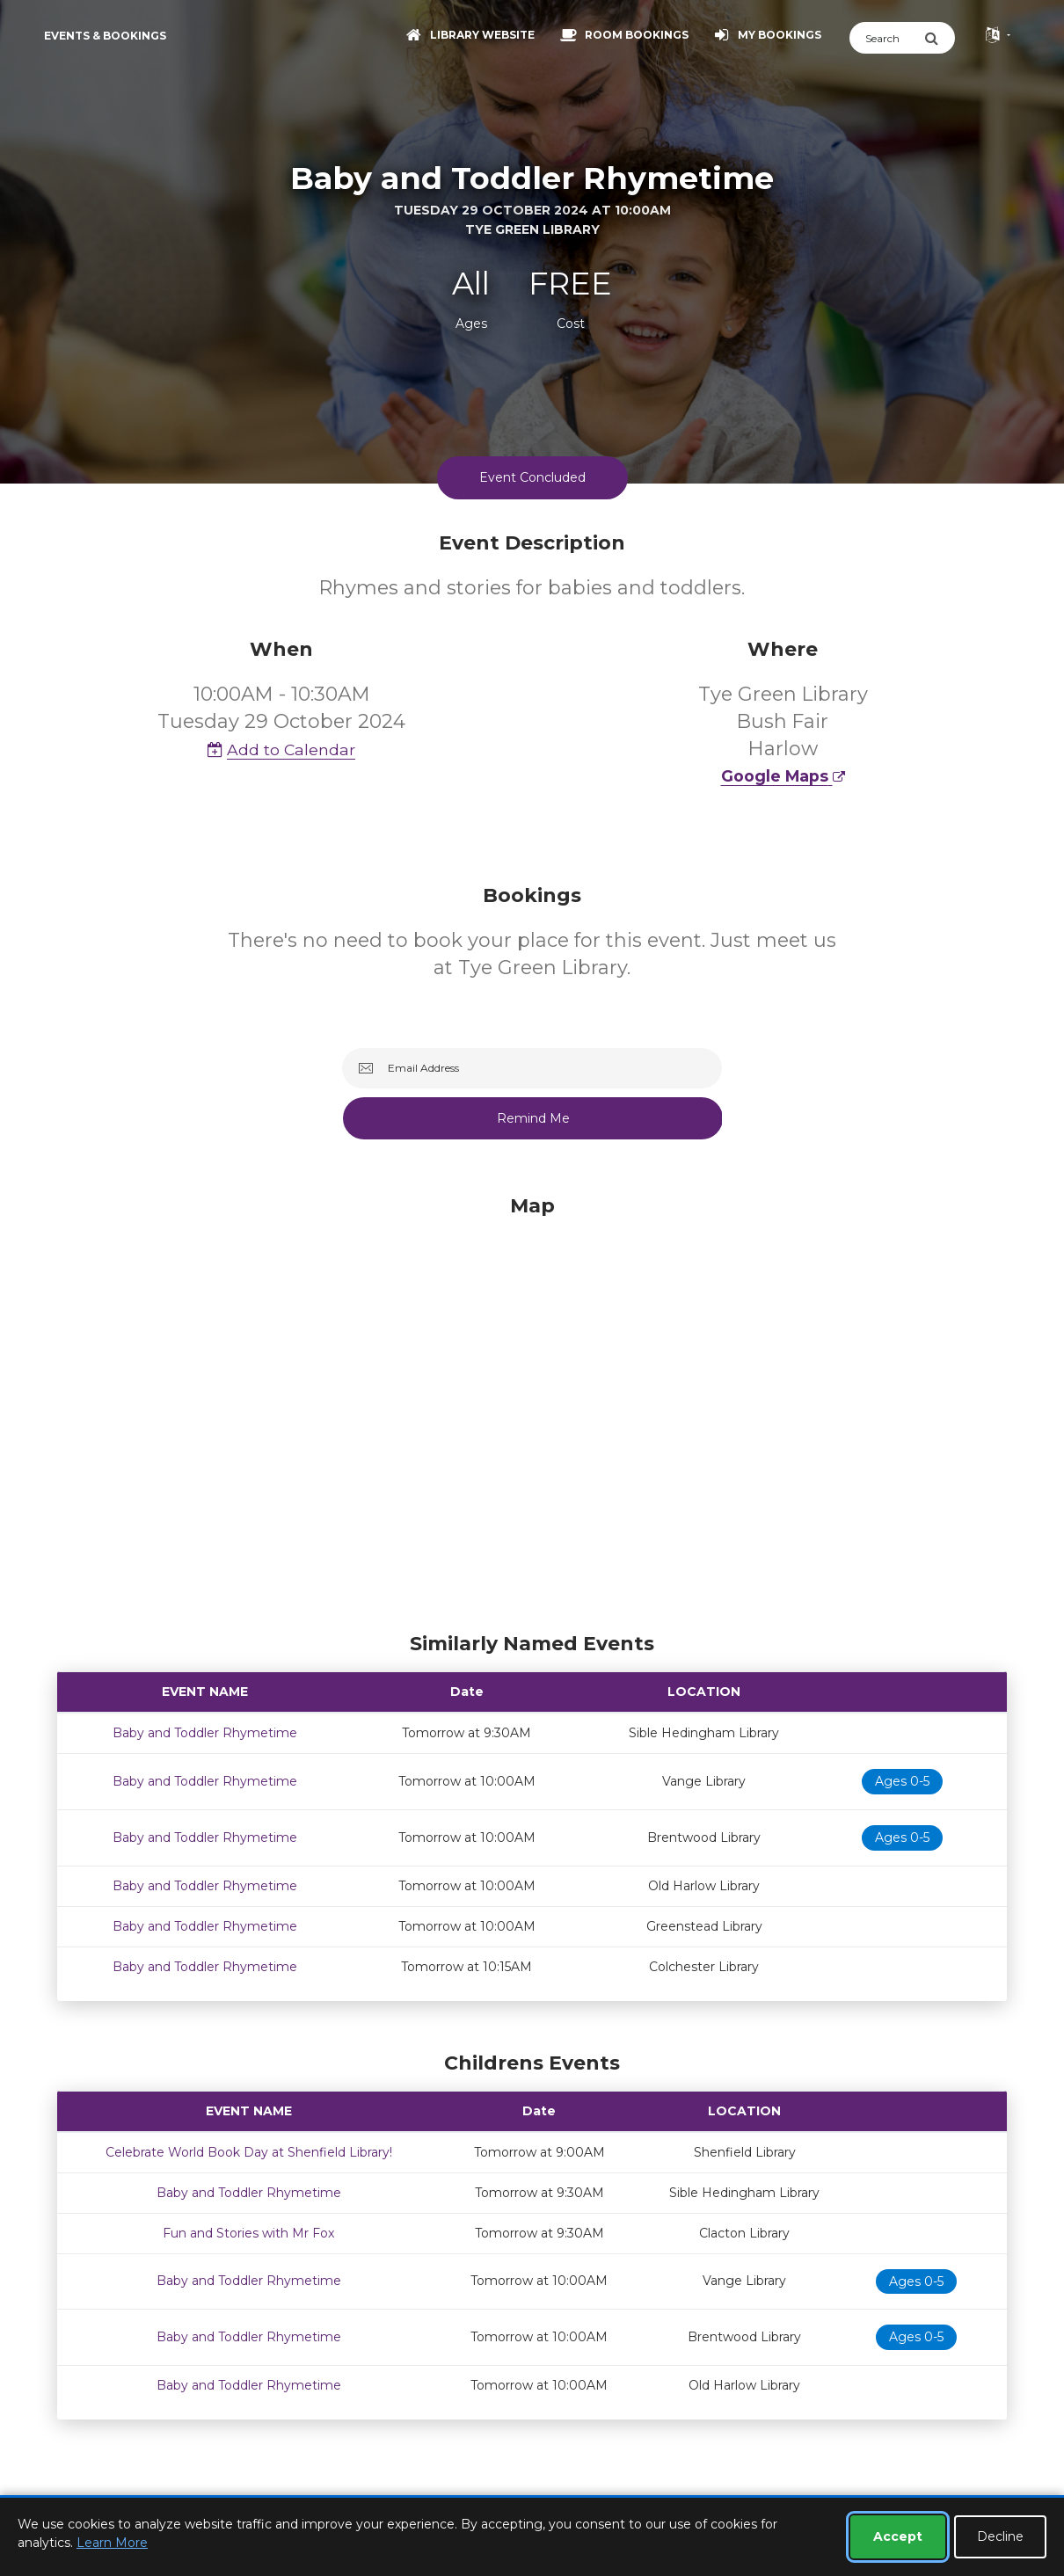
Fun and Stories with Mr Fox (248, 2233)
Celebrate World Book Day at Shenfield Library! (249, 2152)
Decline (1000, 2536)
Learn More (112, 2543)
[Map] (532, 1409)
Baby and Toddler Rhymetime (205, 1733)
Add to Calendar (281, 749)
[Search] (886, 38)
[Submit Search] (939, 38)
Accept (897, 2536)
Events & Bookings (105, 35)
